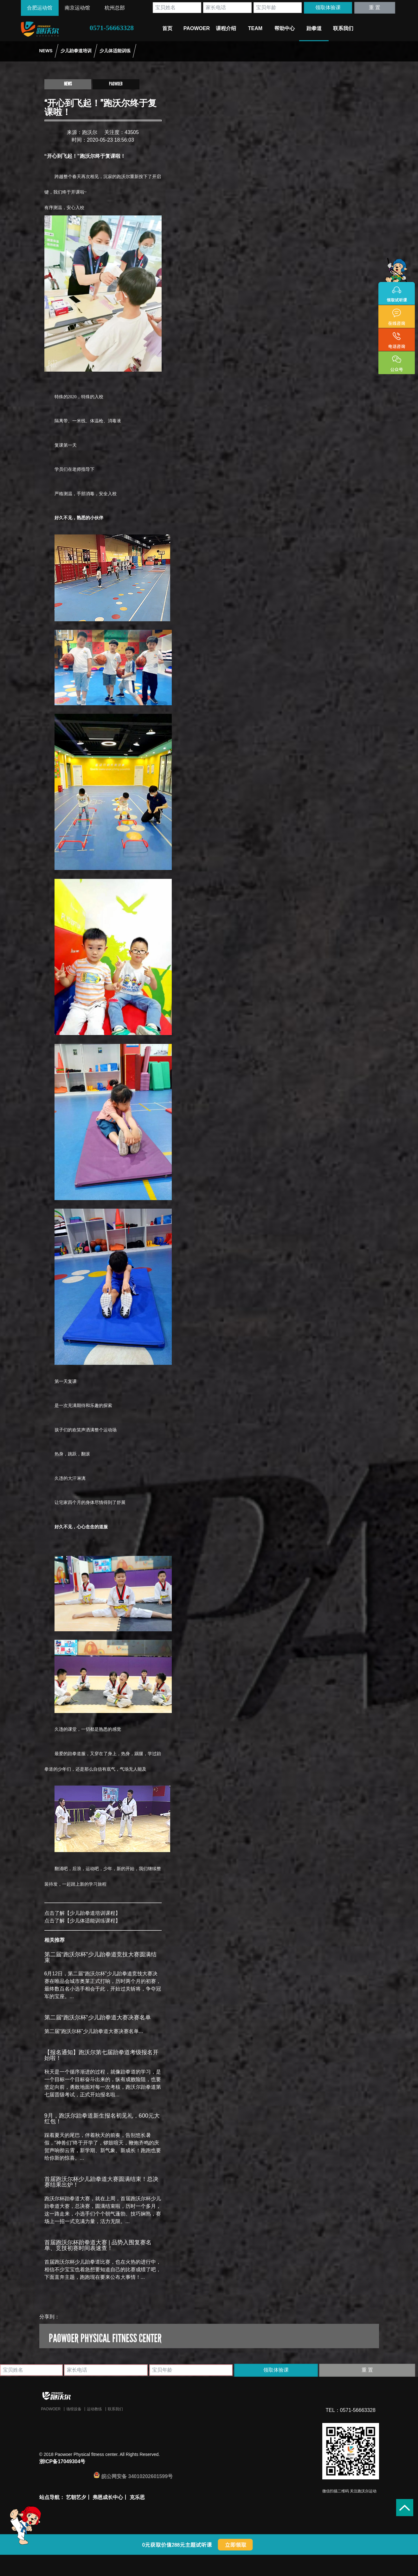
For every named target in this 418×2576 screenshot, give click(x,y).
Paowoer (51, 2409)
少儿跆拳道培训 (76, 50)
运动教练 (94, 2409)
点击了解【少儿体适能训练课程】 (82, 1920)
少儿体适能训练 (115, 50)
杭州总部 (115, 7)
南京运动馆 (77, 7)
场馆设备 (73, 2409)
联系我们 (115, 2409)
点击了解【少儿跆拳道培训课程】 (82, 1913)
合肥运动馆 (39, 7)
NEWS (46, 50)
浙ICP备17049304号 (62, 2461)
